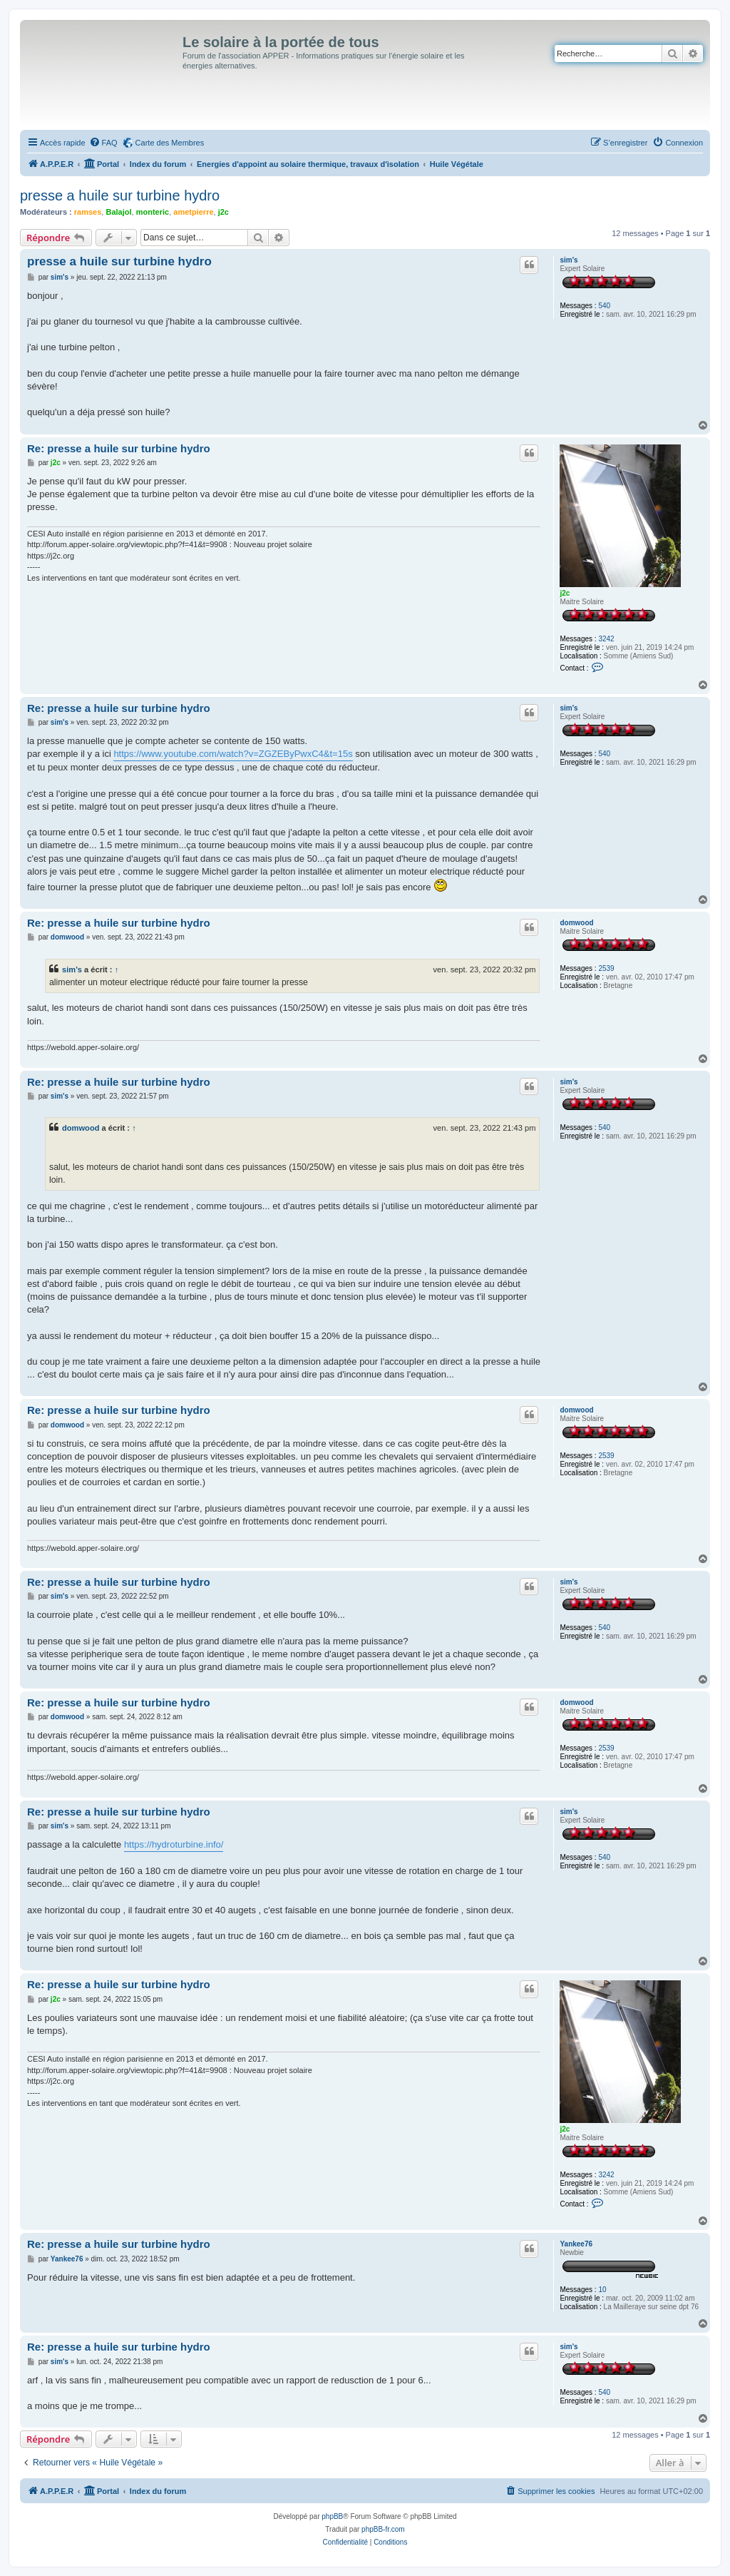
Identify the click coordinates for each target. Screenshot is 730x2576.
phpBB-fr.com (383, 2529)
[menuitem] (103, 142)
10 (602, 2290)
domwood (576, 923)
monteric (152, 212)
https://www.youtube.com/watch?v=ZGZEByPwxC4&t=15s (232, 753)
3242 (606, 639)
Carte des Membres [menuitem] (170, 142)
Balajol (118, 212)
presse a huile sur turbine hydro (120, 195)
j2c (223, 212)
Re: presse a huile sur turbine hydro (118, 448)
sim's (568, 260)
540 (604, 306)
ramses (88, 212)
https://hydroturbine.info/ (173, 1844)
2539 (606, 968)
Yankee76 (576, 2244)
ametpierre (193, 212)
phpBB (332, 2516)
